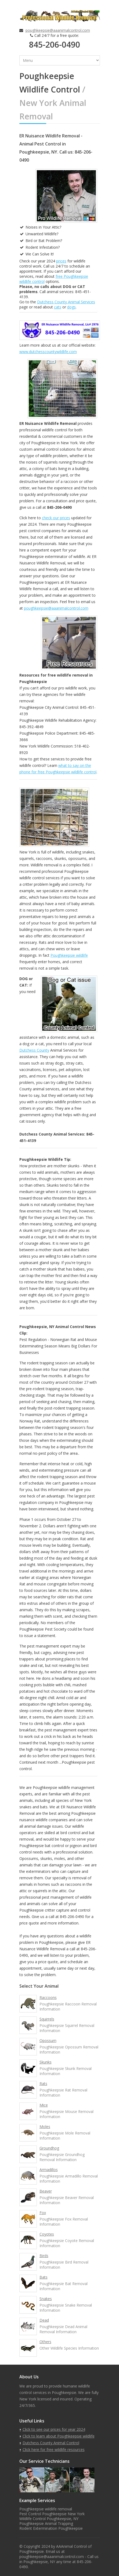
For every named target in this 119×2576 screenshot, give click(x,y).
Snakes (45, 2298)
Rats (43, 2083)
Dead (44, 2320)
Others (45, 2341)
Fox (42, 2212)
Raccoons (48, 1997)
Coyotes (46, 2234)
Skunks (45, 2062)
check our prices (56, 517)
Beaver (45, 2191)
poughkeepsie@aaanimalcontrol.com (58, 30)
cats (57, 306)
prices (61, 261)
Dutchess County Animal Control (51, 2442)
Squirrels (46, 2019)
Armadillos (48, 2169)
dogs (71, 306)
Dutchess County (34, 1050)
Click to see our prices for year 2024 (54, 2429)
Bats (43, 2277)
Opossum (47, 2040)
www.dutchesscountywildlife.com (48, 351)
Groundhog (49, 2148)
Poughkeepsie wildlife (69, 955)
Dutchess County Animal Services (66, 301)
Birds (43, 2255)
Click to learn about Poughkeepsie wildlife (59, 2436)
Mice (43, 2105)
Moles (44, 2126)
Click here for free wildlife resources (54, 2449)
